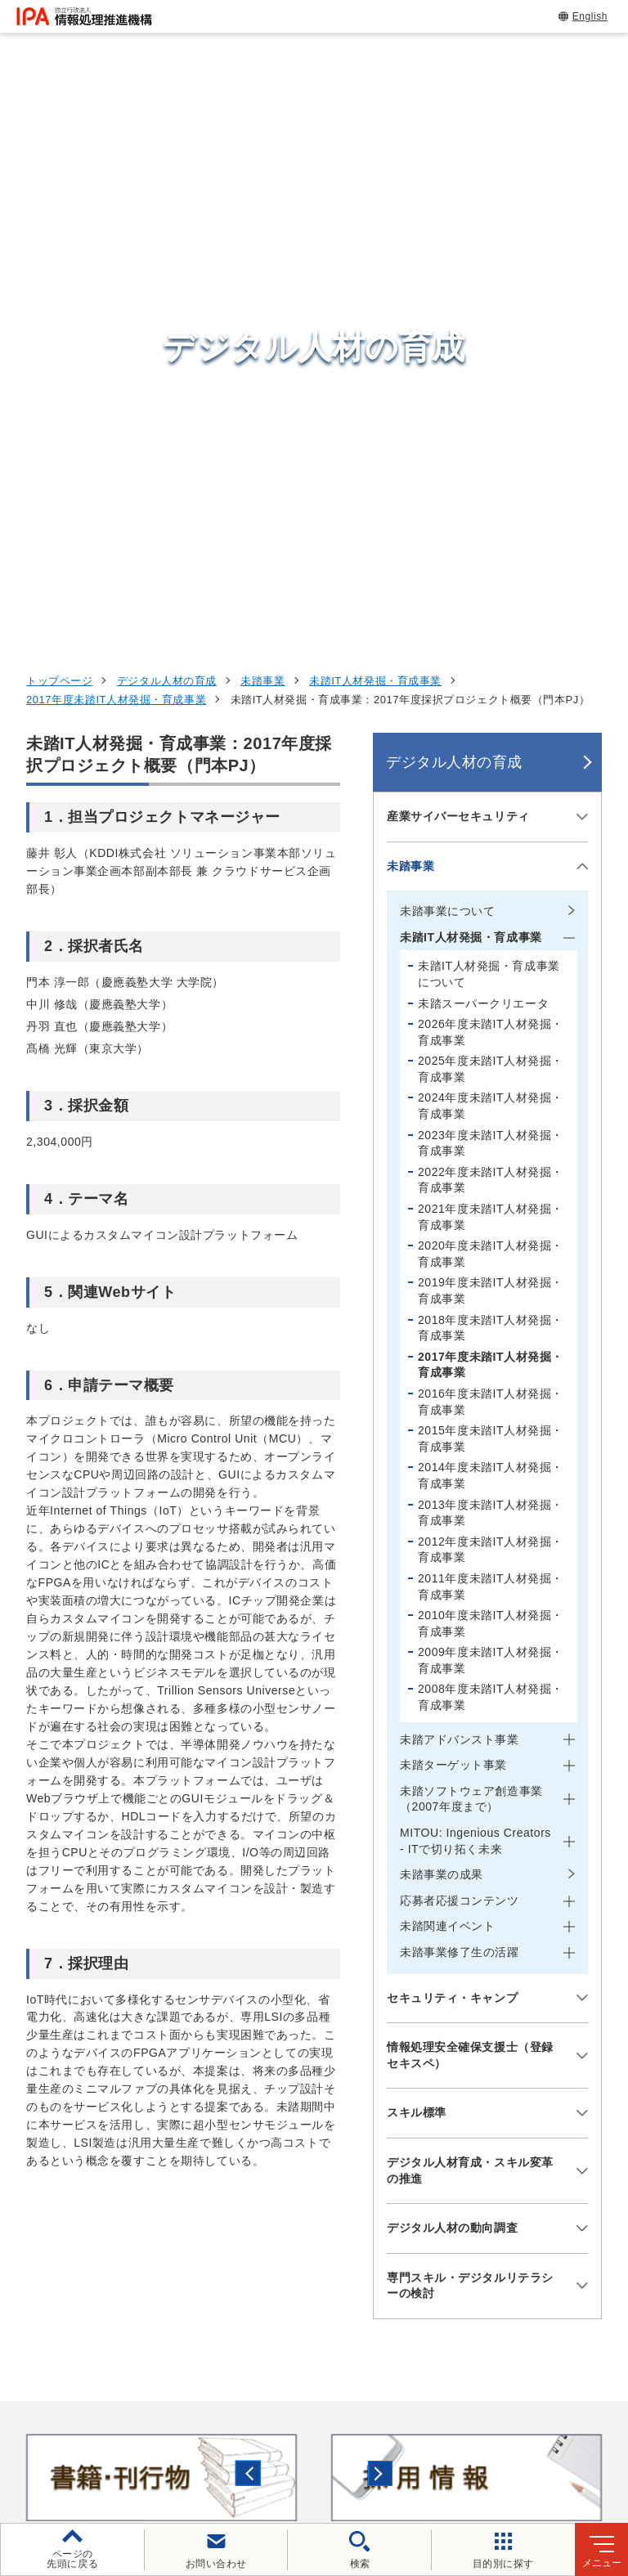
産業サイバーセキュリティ (458, 264)
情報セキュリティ (514, 2081)
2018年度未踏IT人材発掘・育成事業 (490, 776)
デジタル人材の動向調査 (452, 1675)
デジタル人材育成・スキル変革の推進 (470, 1618)
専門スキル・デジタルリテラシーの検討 (470, 1733)
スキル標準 (416, 1561)
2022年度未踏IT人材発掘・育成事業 (490, 628)
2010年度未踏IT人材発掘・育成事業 (490, 1071)
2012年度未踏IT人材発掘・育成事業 (490, 997)
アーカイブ (557, 2446)
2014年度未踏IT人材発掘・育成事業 (490, 924)
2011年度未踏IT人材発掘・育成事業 (490, 1034)
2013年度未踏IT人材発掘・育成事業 (490, 961)
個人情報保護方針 (316, 2419)
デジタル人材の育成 (167, 129)
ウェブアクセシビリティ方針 (474, 2419)
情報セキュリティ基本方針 (132, 2446)
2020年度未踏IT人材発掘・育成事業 (490, 701)
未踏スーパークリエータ (483, 451)
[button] (25, 1926)
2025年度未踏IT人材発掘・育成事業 (490, 517)
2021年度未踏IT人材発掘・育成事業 (490, 665)
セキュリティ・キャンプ (452, 1445)
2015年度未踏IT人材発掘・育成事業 (490, 886)
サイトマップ (458, 2446)
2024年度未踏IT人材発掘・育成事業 (490, 554)
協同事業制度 (353, 2446)
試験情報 (484, 2121)
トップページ (59, 129)
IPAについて (496, 2263)
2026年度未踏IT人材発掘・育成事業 (490, 480)
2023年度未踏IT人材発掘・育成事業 (490, 591)
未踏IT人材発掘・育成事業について (489, 423)
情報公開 (260, 2446)
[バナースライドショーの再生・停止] (359, 1994)
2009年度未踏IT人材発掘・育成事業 (490, 1109)
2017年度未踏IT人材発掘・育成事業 (116, 147)
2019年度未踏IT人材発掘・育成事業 (490, 739)
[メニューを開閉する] (579, 264)
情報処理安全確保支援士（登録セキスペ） (470, 1503)
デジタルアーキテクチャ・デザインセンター (343, 2196)
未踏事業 (262, 129)
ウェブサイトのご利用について (152, 2419)
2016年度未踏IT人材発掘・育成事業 (490, 849)
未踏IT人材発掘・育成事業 (375, 129)
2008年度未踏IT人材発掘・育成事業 (490, 1145)
